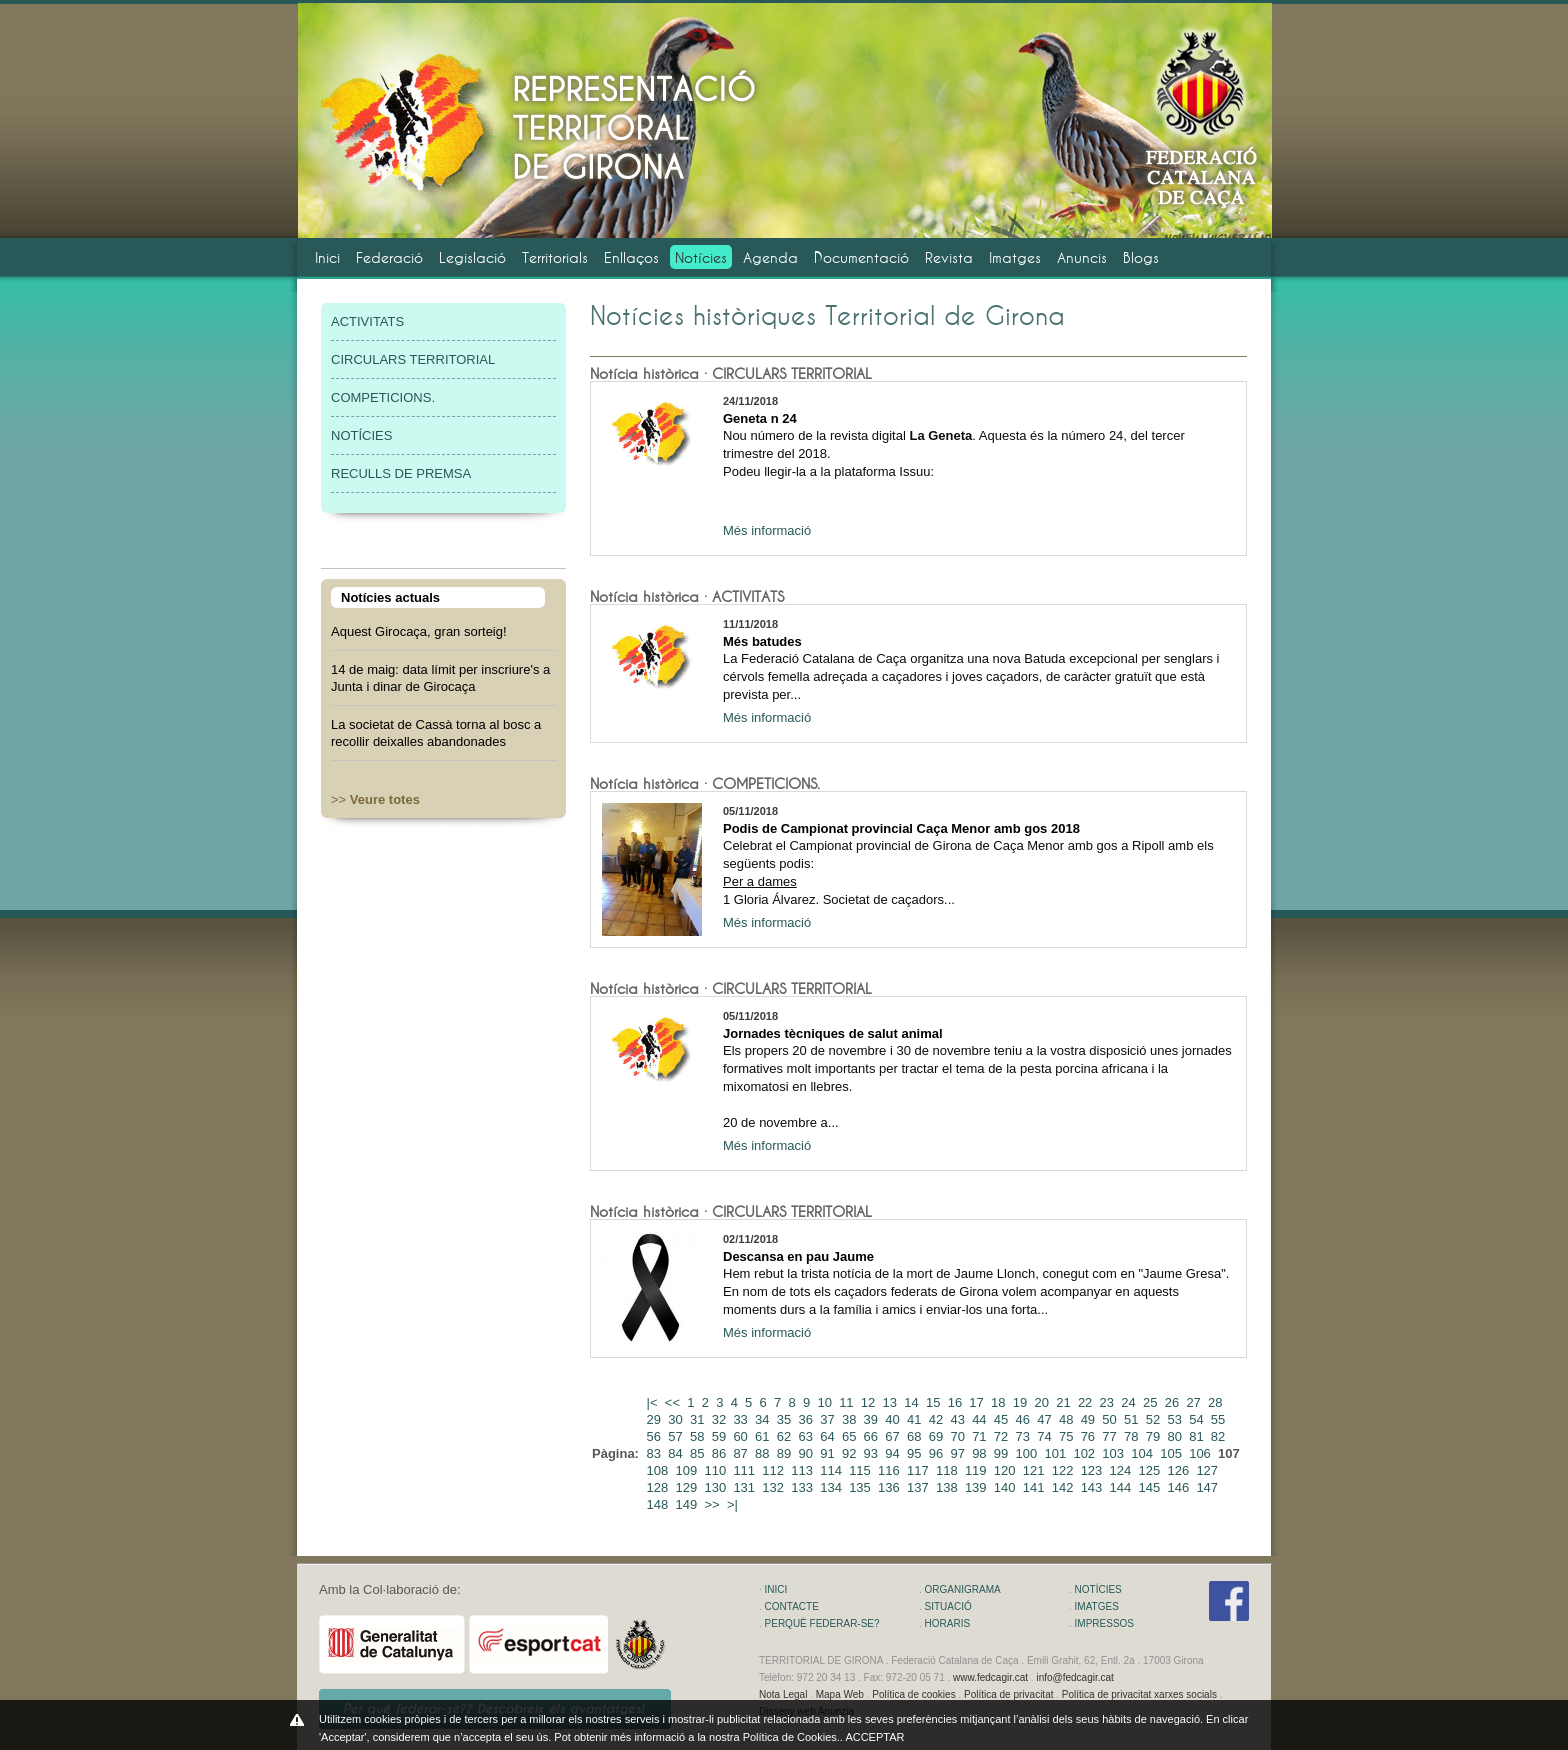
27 (1195, 1402)
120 (1006, 1470)
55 (1220, 1419)
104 (1143, 1453)
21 (1065, 1402)
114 (832, 1470)
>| (734, 1504)
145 (1151, 1487)
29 (656, 1419)
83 (656, 1453)
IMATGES (1097, 1606)
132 (774, 1487)
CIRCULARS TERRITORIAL (413, 359)
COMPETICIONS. (383, 397)
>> (375, 799)
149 (688, 1504)
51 (1133, 1419)
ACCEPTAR (874, 1737)
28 (1217, 1402)
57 (677, 1436)
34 (764, 1419)
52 (1155, 1419)
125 (1151, 1470)
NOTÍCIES (361, 435)
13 (892, 1402)
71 (981, 1436)
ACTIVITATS (367, 321)
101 (1056, 1453)
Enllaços (631, 257)
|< (654, 1402)
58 (699, 1436)
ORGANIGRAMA (963, 1589)
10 (826, 1402)
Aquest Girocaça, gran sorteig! (419, 631)
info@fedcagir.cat (1074, 1677)
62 (786, 1436)
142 (1064, 1487)
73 (1025, 1436)
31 (699, 1419)
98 (981, 1453)
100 (1028, 1453)
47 (1046, 1419)
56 (656, 1436)
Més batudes (762, 641)
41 (916, 1419)
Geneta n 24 (760, 418)
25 (1152, 1402)
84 (677, 1453)
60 (742, 1436)
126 (1179, 1470)
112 (774, 1470)
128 (659, 1487)
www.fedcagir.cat (990, 1677)
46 (1025, 1419)
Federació (389, 257)
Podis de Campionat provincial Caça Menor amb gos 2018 (901, 828)
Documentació (861, 257)
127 (1208, 1470)
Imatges (1015, 257)
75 (1068, 1436)
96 (938, 1453)
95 (916, 1453)
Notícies (701, 257)
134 (832, 1487)
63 (808, 1436)
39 (873, 1419)
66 (873, 1436)
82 (1220, 1436)
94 (894, 1453)
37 (829, 1419)
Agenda (770, 257)
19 (1022, 1402)
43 (959, 1419)
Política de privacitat (1009, 1694)
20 (1043, 1402)
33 (742, 1419)
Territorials (555, 257)
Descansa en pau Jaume (798, 1256)
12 (870, 1402)
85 (699, 1453)
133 (803, 1487)
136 (890, 1487)
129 (688, 1487)
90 (808, 1453)
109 (688, 1470)
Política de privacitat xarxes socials (1139, 1694)
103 (1114, 1453)
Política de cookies (913, 1694)
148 (659, 1504)
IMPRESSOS (1104, 1623)
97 (959, 1453)
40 (894, 1419)
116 (890, 1470)
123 (1093, 1470)
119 (977, 1470)
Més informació (767, 530)
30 (677, 1419)
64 (829, 1436)
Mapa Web (840, 1694)
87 (742, 1453)
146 (1179, 1487)
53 (1176, 1419)
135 (861, 1487)
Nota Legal (783, 1694)
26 (1174, 1402)
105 (1172, 1453)
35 (786, 1419)
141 (1035, 1487)
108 (659, 1470)
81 (1198, 1436)
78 (1133, 1436)
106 (1201, 1453)
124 (1122, 1470)
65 (851, 1436)
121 (1035, 1470)
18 (1000, 1402)
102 (1085, 1453)
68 (916, 1436)
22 (1087, 1402)
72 (1003, 1436)
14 (913, 1402)
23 (1109, 1402)
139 (977, 1487)
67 (894, 1436)
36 (808, 1419)
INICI (776, 1589)
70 (959, 1436)
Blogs (1141, 257)
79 (1155, 1436)
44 (981, 1419)
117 (919, 1470)
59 (721, 1436)
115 (861, 1470)
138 (948, 1487)
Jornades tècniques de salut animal (833, 1033)
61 (764, 1436)
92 (851, 1453)
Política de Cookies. (791, 1737)
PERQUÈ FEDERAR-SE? (822, 1623)
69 (938, 1436)
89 (786, 1453)
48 (1068, 1419)
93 (873, 1453)
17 (978, 1402)
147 (1208, 1487)
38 (851, 1419)
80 (1176, 1436)
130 (716, 1487)
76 (1090, 1436)
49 (1090, 1419)
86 (721, 1453)
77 (1111, 1436)
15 (935, 1402)
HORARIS (948, 1623)
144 (1122, 1487)
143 (1093, 1487)
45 (1003, 1419)
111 (745, 1470)
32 (721, 1419)
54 (1198, 1419)
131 (745, 1487)
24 (1130, 1402)
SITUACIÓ (948, 1606)
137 (919, 1487)
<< (674, 1402)
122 (1064, 1470)
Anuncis (1082, 257)
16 (957, 1402)
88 (764, 1453)
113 (803, 1470)
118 (948, 1470)
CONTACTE (792, 1606)
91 (829, 1453)
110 (716, 1470)
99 (1003, 1453)
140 (1006, 1487)
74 (1046, 1436)
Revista (949, 257)
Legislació (472, 257)
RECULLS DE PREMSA (401, 473)
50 (1111, 1419)
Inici (327, 257)
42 (938, 1419)
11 (848, 1402)
